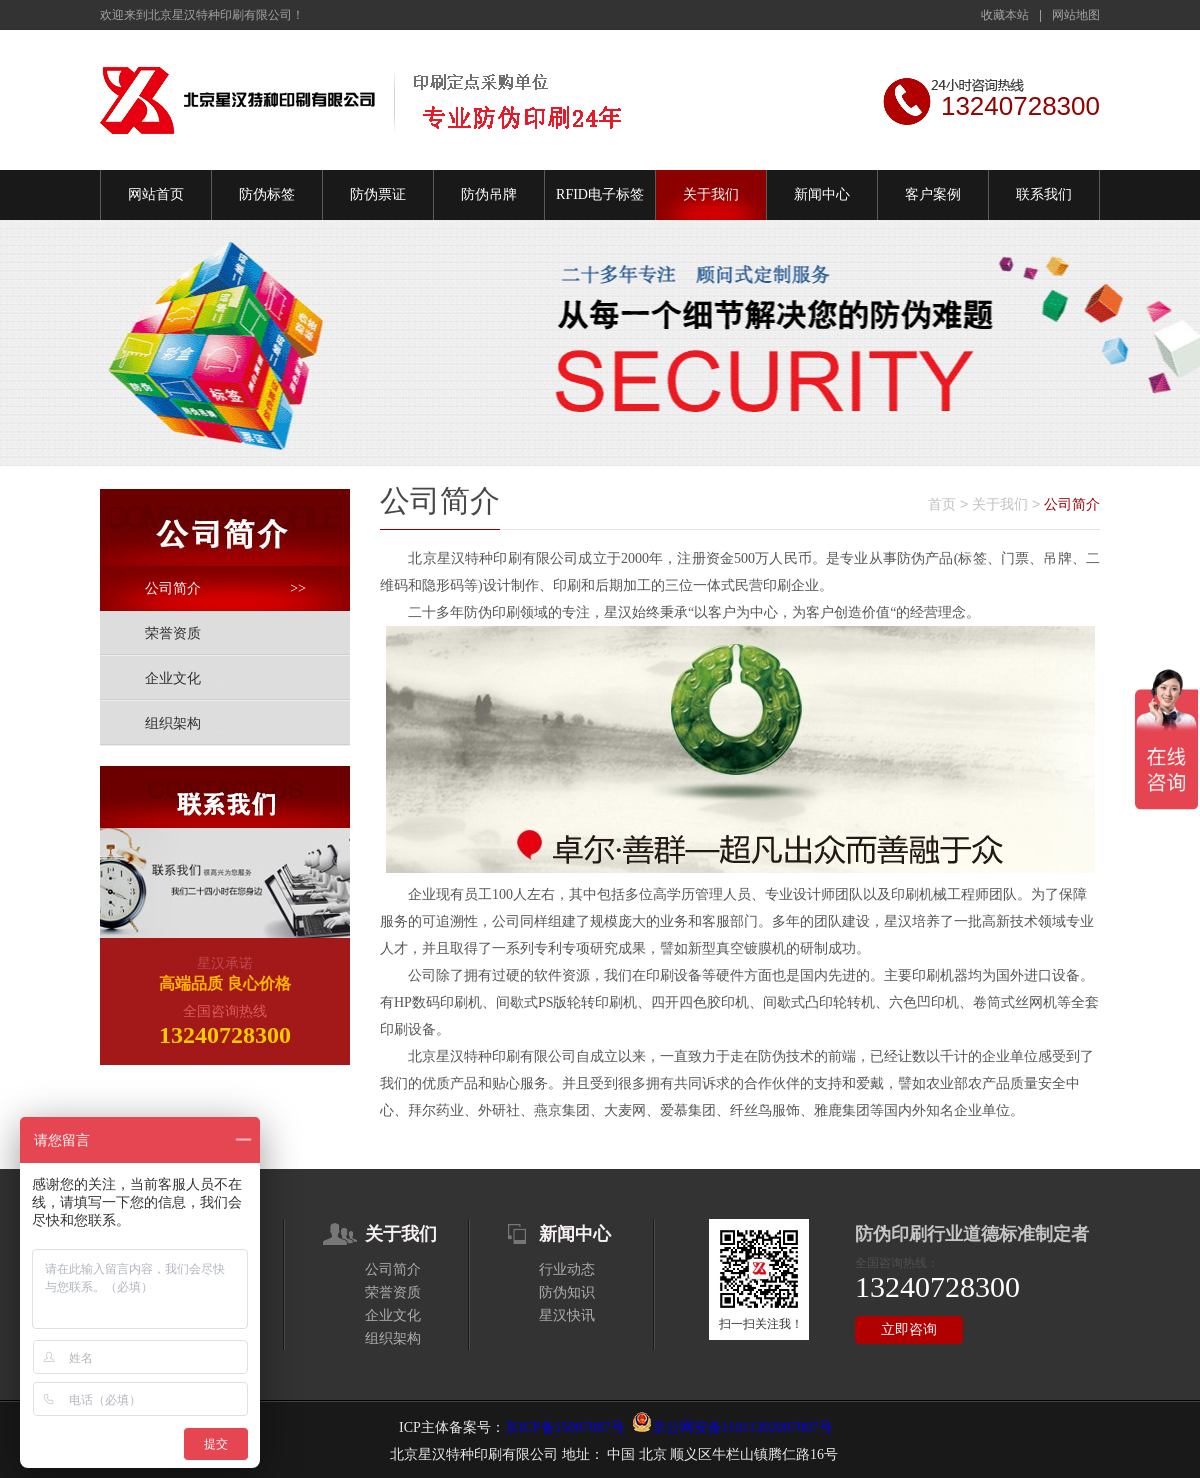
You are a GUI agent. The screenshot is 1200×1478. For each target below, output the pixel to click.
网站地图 (1076, 15)
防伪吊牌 (489, 194)
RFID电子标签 (600, 194)
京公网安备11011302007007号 (742, 1427)
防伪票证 (378, 194)
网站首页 (156, 194)
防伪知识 (567, 1292)
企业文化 (173, 678)
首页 (942, 504)
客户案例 (933, 194)
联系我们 (1044, 194)
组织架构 (173, 723)
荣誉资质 (173, 633)
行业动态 (567, 1269)
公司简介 (225, 588)
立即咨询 (909, 1329)
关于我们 (711, 194)
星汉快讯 (567, 1315)
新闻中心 (822, 194)
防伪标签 (267, 194)
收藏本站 (1005, 15)
